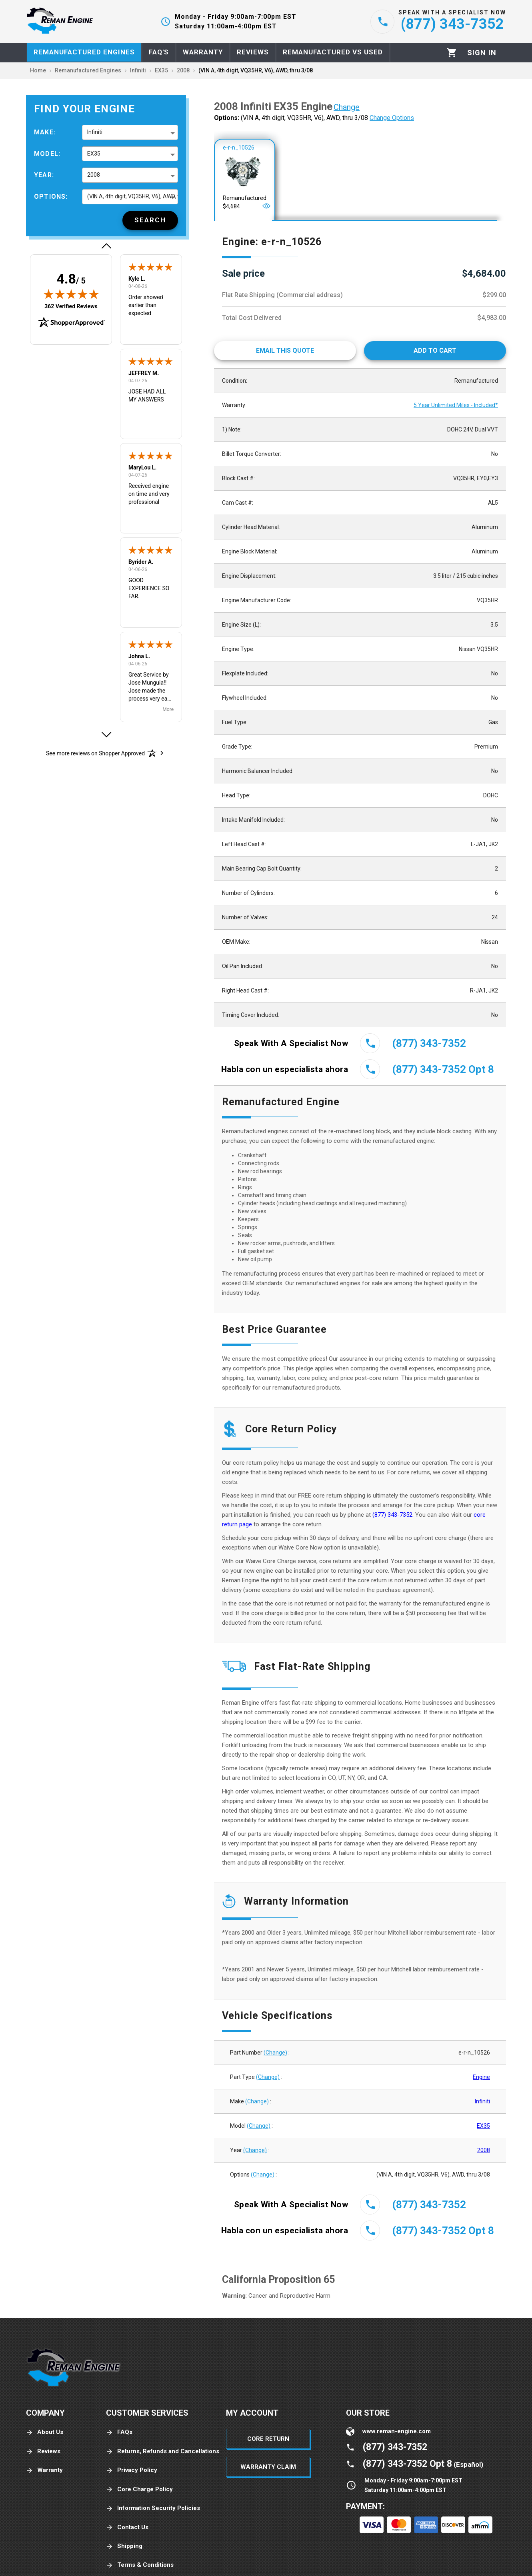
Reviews (43, 2451)
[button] (106, 246)
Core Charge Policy (139, 2489)
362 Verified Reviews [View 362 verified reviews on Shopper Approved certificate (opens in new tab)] (71, 306)
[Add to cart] (435, 350)
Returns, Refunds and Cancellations (162, 2451)
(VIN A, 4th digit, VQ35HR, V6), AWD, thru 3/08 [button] (132, 196)
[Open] (266, 206)
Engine (481, 2077)
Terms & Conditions (140, 2565)
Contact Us (127, 2527)
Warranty (44, 2470)
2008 (483, 2150)
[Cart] (452, 53)
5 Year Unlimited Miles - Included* (456, 405)
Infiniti (482, 2101)
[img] (71, 294)
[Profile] (481, 53)
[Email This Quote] (285, 350)
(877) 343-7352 (392, 1514)
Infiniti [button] (94, 132)
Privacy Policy (131, 2470)
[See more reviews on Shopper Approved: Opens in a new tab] (95, 753)
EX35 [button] (93, 153)
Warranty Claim (268, 2466)
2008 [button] (93, 175)
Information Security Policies (153, 2508)
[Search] (150, 220)
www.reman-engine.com (396, 2431)
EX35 (483, 2126)
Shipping (124, 2546)
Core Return (268, 2438)
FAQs (119, 2432)
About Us (44, 2432)
